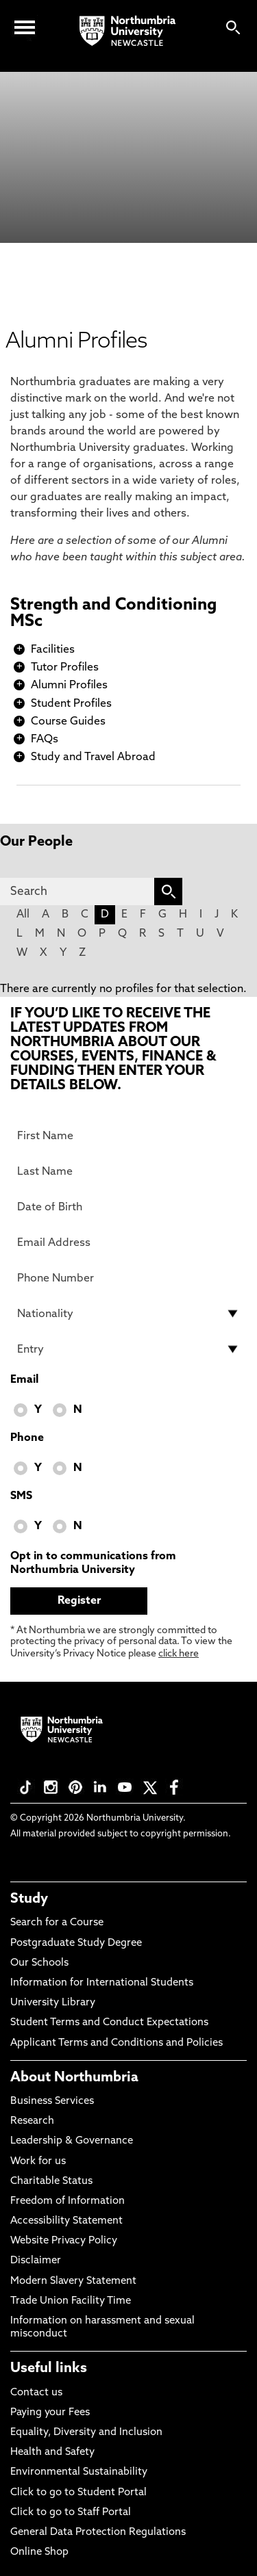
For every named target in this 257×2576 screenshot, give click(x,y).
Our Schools (39, 1963)
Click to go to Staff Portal (70, 2513)
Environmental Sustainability (78, 2472)
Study (29, 1899)
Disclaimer (35, 2261)
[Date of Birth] (128, 1207)
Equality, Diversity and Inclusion (86, 2433)
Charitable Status (51, 2181)
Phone (27, 1438)
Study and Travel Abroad (93, 757)
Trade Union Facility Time (70, 2301)
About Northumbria (74, 2078)
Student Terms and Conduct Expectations (109, 2023)
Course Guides (68, 721)
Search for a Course (56, 1923)
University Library (52, 2003)
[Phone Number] (128, 1278)
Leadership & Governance (71, 2141)
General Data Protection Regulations (98, 2532)
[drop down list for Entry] (128, 1349)
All (22, 914)
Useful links (48, 2369)
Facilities (53, 650)
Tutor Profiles (65, 667)
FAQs (44, 739)
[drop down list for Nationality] (128, 1313)
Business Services (52, 2101)
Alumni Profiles (69, 685)
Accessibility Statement (66, 2221)
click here (178, 1654)
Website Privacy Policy (63, 2241)
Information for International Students (101, 1983)
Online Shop (39, 2552)
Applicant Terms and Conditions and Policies (116, 2043)
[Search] (77, 891)
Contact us (36, 2393)
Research (32, 2121)
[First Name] (128, 1135)
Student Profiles (71, 704)
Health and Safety (52, 2452)
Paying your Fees (50, 2413)
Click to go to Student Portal (78, 2493)
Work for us (38, 2162)
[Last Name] (128, 1171)
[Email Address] (128, 1242)
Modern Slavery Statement (73, 2281)
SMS (21, 1496)
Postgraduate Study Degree (76, 1943)
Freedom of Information (67, 2201)
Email (24, 1380)
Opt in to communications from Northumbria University (93, 1563)
